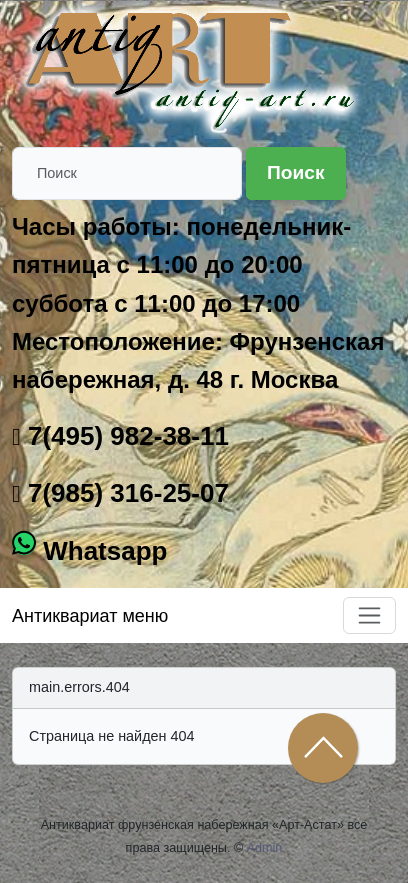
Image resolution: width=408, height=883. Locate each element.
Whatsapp (101, 551)
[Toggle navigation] (369, 615)
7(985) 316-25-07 (125, 493)
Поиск (296, 172)
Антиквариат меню (90, 616)
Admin (265, 848)
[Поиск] (127, 173)
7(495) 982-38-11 (125, 436)
